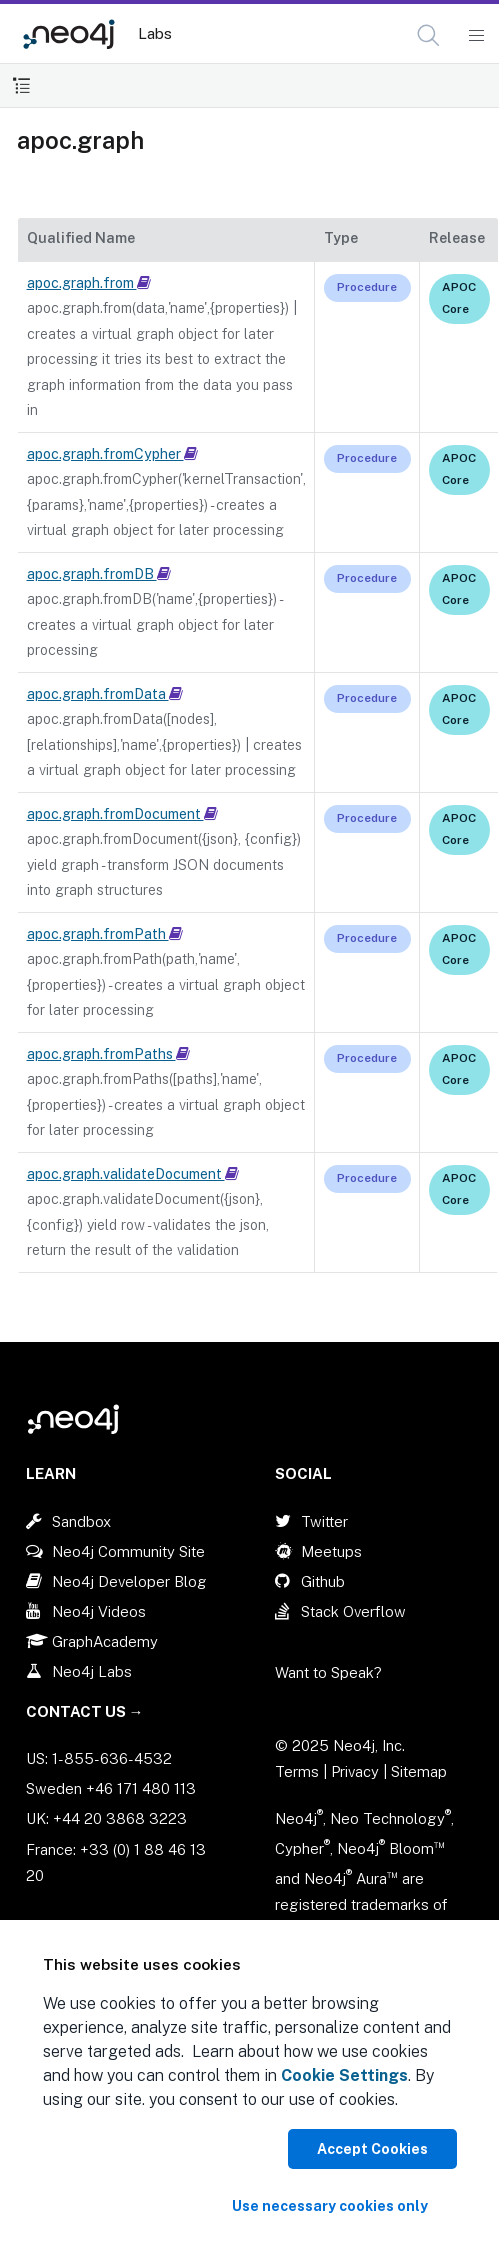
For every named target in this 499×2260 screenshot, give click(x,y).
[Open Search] (429, 36)
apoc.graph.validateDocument (133, 1174)
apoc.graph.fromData (105, 694)
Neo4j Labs (92, 1671)
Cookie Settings (344, 2075)
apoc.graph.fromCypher (112, 454)
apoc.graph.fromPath (105, 934)
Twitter (324, 1521)
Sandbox (81, 1521)
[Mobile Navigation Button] (475, 36)
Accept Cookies (372, 2149)
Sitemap (419, 1771)
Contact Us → (85, 1711)
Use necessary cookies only (330, 2206)
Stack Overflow (353, 1611)
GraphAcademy (105, 1641)
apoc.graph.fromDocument (122, 814)
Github (323, 1581)
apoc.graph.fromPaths (108, 1054)
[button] (428, 35)
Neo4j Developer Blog (129, 1581)
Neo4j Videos (99, 1611)
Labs (155, 33)
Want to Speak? (328, 1672)
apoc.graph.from (89, 283)
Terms (297, 1771)
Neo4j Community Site (128, 1551)
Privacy (357, 1771)
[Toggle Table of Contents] (21, 85)
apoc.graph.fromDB (99, 574)
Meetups (331, 1551)
